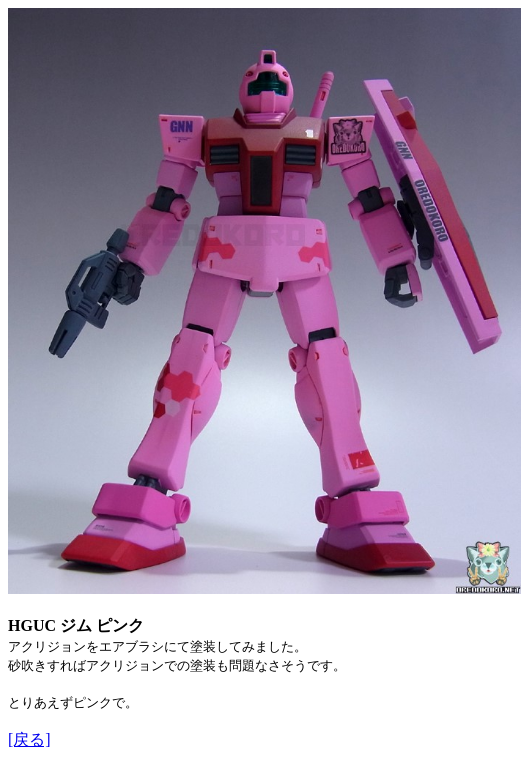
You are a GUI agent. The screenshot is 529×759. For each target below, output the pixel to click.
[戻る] (29, 739)
